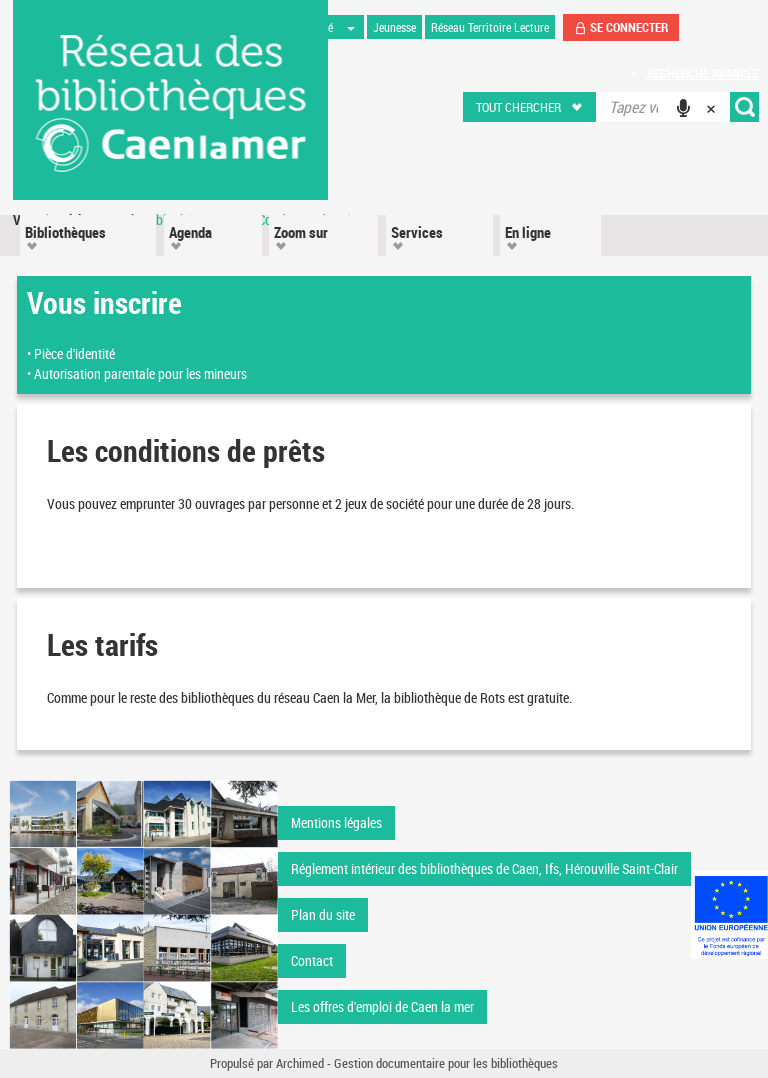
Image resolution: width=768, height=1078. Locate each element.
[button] (530, 107)
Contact (312, 960)
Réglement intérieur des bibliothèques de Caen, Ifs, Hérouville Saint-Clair (484, 868)
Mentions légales (336, 822)
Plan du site (323, 914)
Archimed (300, 1063)
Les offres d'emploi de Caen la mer (382, 1006)
